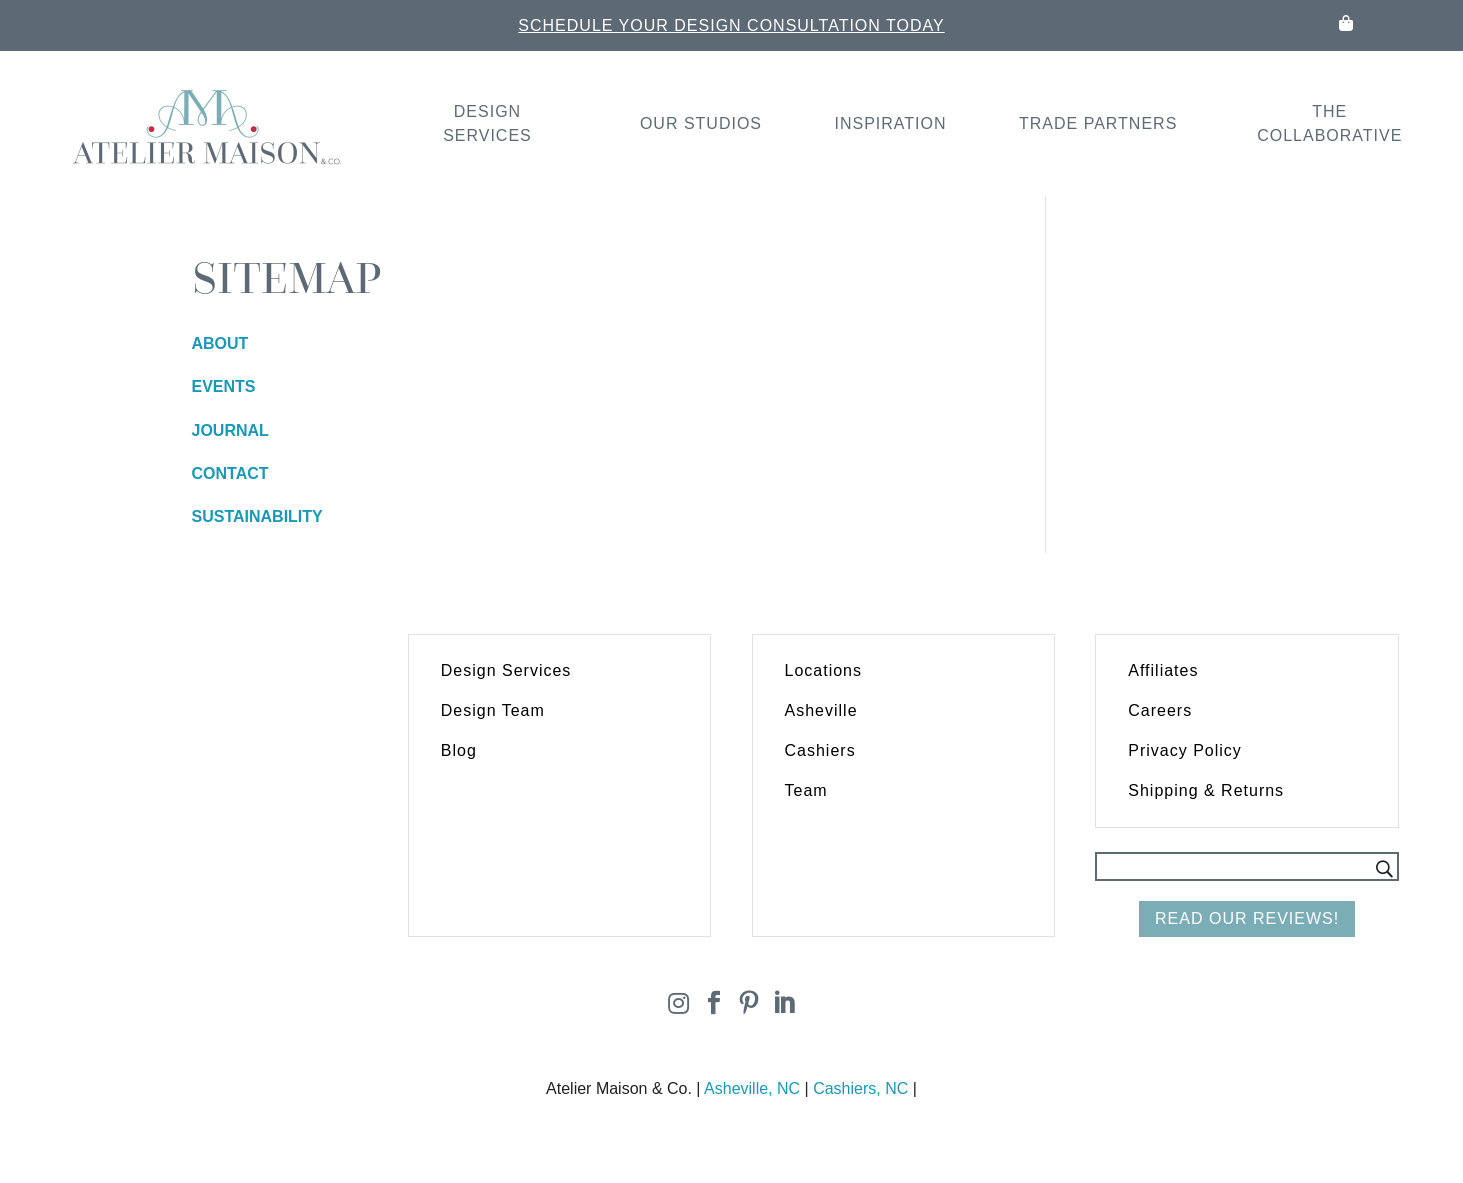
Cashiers (820, 750)
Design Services (487, 123)
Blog (459, 750)
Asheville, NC (752, 1088)
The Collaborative (1329, 123)
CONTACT (230, 473)
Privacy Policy (1185, 750)
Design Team (493, 710)
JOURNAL (230, 430)
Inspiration (890, 123)
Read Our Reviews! (1247, 918)
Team (806, 790)
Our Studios (701, 123)
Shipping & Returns (1206, 790)
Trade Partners (1098, 123)
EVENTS (224, 386)
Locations (824, 670)
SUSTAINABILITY (257, 516)
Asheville (821, 710)
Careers (1160, 710)
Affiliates (1163, 670)
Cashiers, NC (860, 1088)
